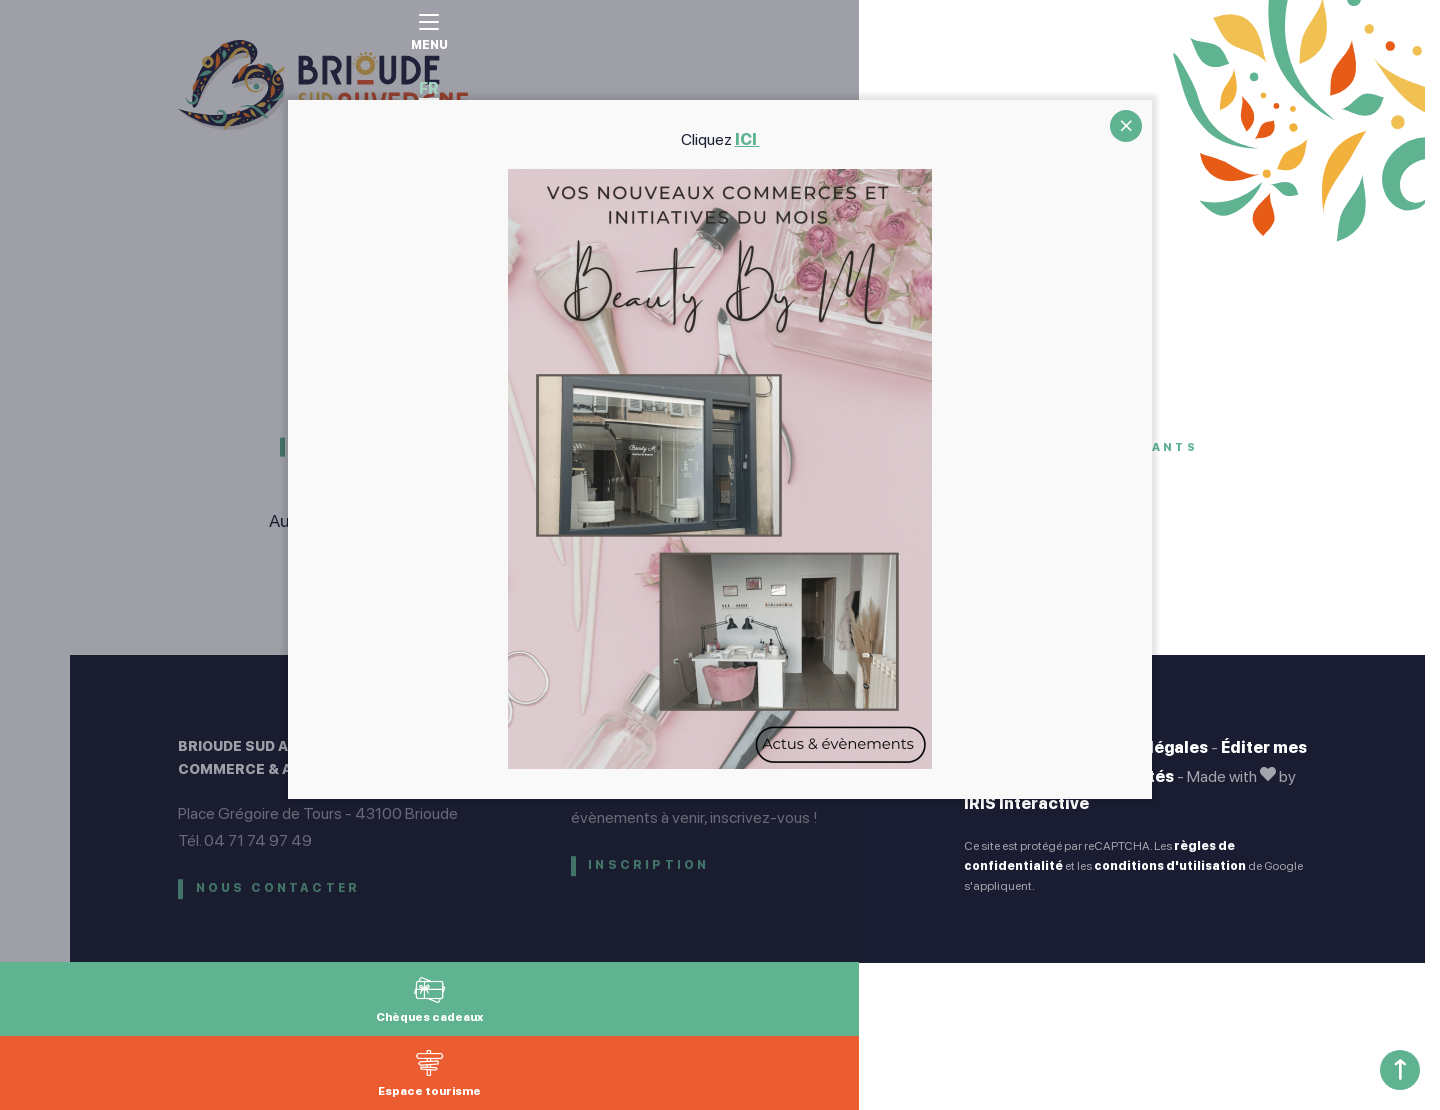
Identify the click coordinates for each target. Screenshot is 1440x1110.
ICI (747, 139)
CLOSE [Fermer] (1126, 126)
